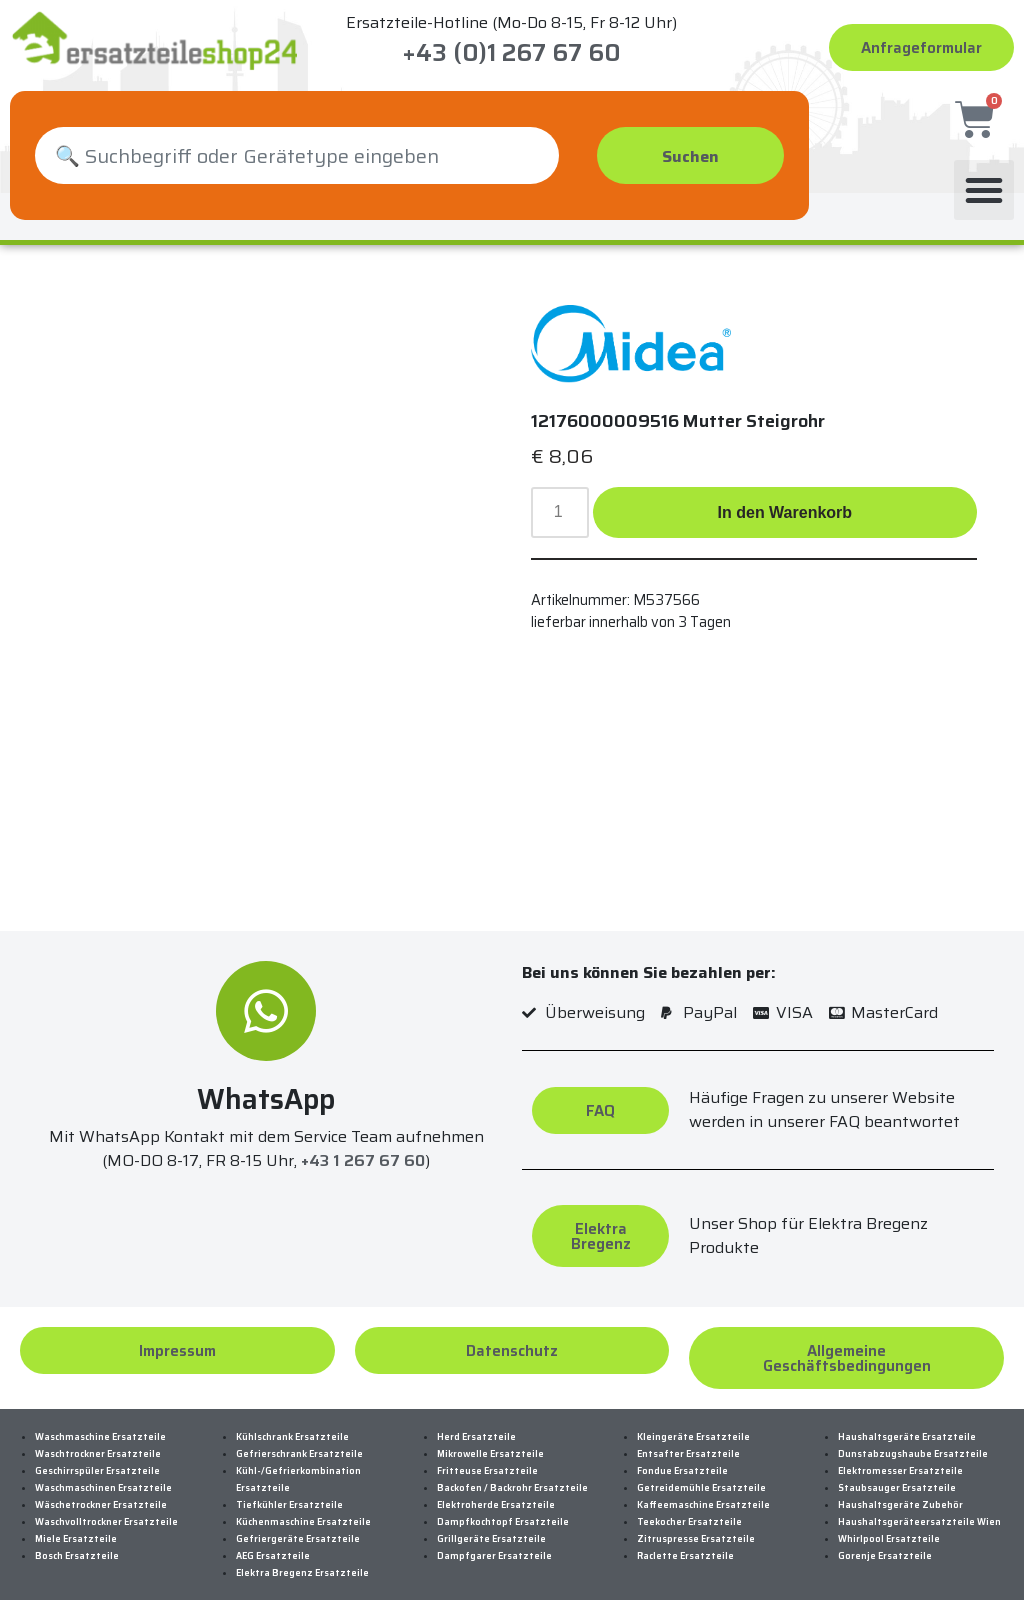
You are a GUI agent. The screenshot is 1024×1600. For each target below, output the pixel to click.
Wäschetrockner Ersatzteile (101, 1487)
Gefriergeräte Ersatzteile (298, 1521)
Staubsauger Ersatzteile (897, 1470)
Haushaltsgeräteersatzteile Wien (919, 1504)
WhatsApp (266, 1081)
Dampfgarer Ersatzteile (494, 1538)
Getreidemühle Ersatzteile (701, 1470)
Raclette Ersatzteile (685, 1538)
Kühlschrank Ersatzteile (292, 1419)
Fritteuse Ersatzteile (487, 1453)
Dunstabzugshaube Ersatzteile (913, 1436)
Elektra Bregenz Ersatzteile (302, 1555)
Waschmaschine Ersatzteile (100, 1419)
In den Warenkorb (785, 494)
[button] (984, 172)
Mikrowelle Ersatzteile (490, 1436)
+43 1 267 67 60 (363, 1142)
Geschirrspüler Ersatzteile (97, 1453)
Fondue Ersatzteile (682, 1453)
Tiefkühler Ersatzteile (289, 1487)
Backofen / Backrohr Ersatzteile (512, 1470)
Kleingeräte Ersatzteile (693, 1419)
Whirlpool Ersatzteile (889, 1521)
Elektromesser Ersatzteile (900, 1453)
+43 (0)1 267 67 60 (511, 53)
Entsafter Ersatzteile (688, 1436)
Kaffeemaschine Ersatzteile (703, 1487)
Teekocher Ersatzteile (689, 1504)
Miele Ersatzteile (76, 1521)
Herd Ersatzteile (476, 1419)
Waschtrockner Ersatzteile (98, 1436)
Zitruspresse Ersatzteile (696, 1521)
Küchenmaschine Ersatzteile (303, 1504)
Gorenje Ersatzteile (885, 1538)
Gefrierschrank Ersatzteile (299, 1436)
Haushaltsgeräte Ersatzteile (907, 1419)
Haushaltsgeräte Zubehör (900, 1487)
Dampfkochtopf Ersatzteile (503, 1504)
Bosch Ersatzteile (77, 1538)
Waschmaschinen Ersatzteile (103, 1470)
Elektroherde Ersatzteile (496, 1487)
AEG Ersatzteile (273, 1538)
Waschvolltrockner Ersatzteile (106, 1504)
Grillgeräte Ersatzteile (491, 1521)
